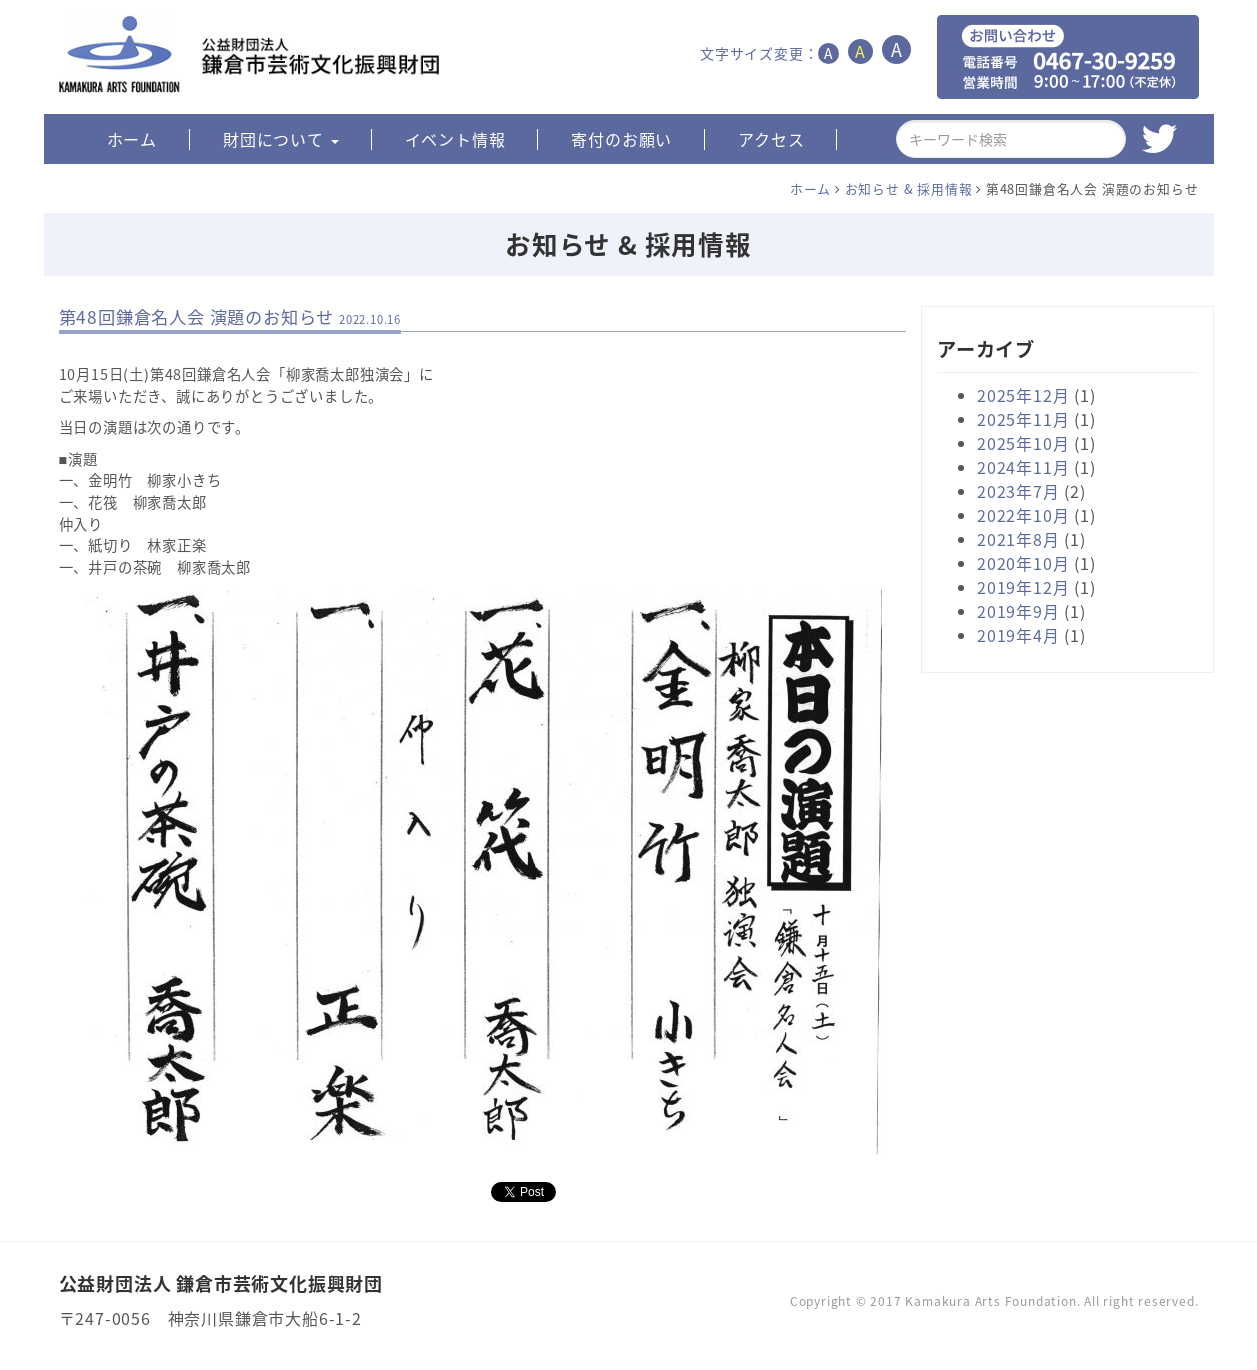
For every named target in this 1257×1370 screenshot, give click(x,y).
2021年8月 (1018, 539)
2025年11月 (1023, 419)
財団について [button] (281, 139)
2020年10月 (1023, 563)
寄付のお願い (621, 139)
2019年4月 (1018, 635)
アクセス (771, 139)
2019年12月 (1023, 587)
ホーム (132, 139)
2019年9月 (1018, 611)
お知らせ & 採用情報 (909, 188)
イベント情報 (455, 139)
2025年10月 (1023, 443)
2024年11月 (1023, 467)
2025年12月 (1023, 395)
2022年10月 (1023, 515)
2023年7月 (1018, 491)
